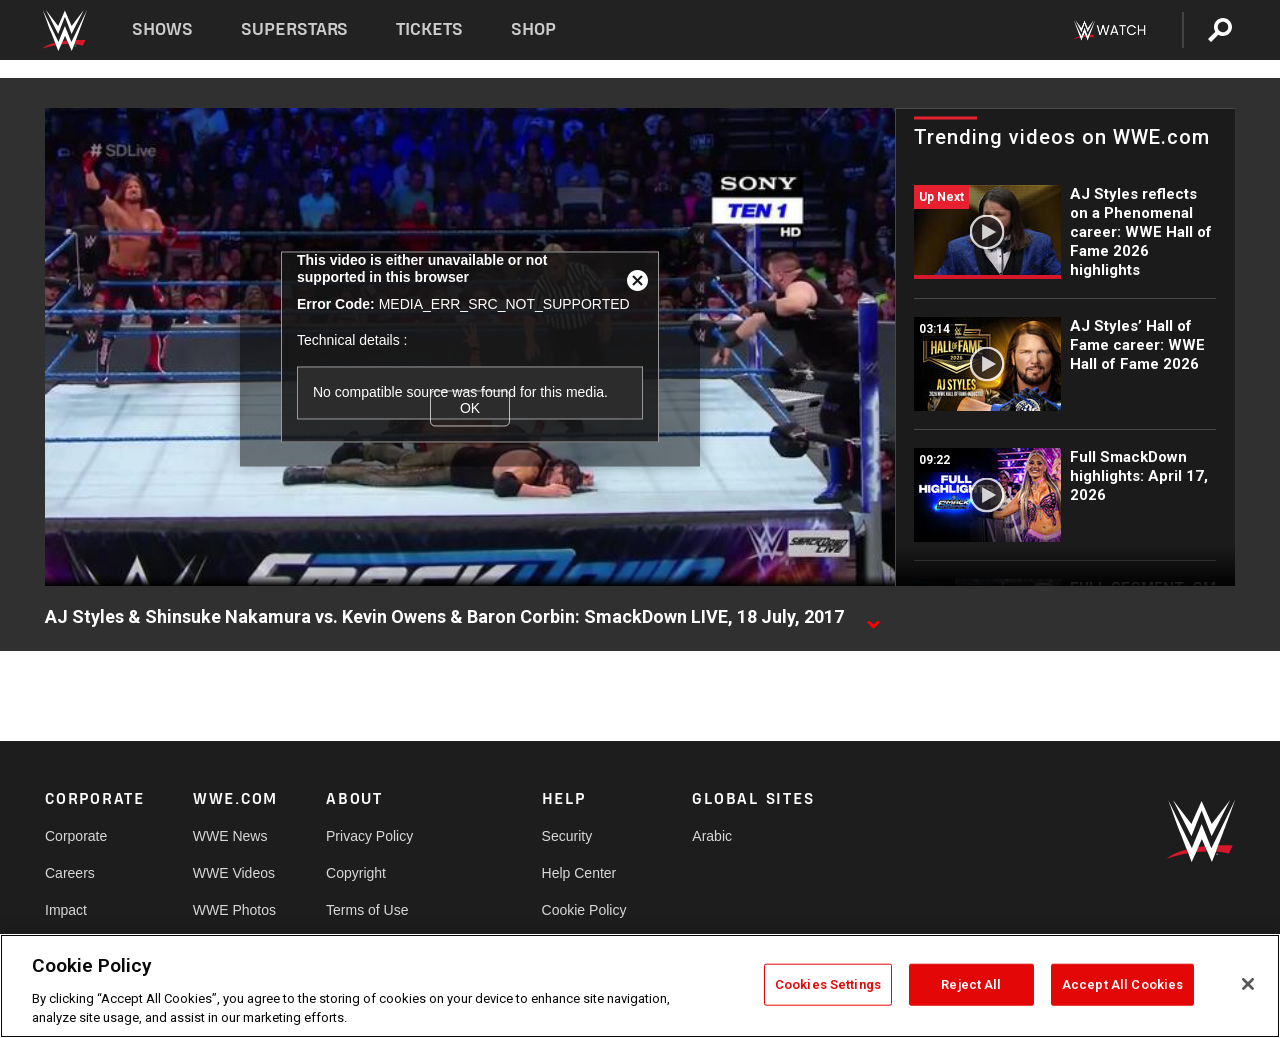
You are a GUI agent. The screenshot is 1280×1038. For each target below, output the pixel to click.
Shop (533, 29)
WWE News (230, 836)
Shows (162, 29)
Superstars (295, 29)
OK (470, 408)
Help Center (579, 873)
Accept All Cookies (1122, 984)
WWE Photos (234, 910)
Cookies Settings (828, 984)
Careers (70, 873)
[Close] (1248, 984)
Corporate (76, 836)
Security (567, 836)
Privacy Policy (369, 836)
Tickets (429, 29)
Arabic (712, 836)
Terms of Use (367, 910)
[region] (640, 986)
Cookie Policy (584, 910)
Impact (66, 910)
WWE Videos (234, 873)
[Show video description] (873, 618)
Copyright (356, 873)
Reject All (971, 984)
